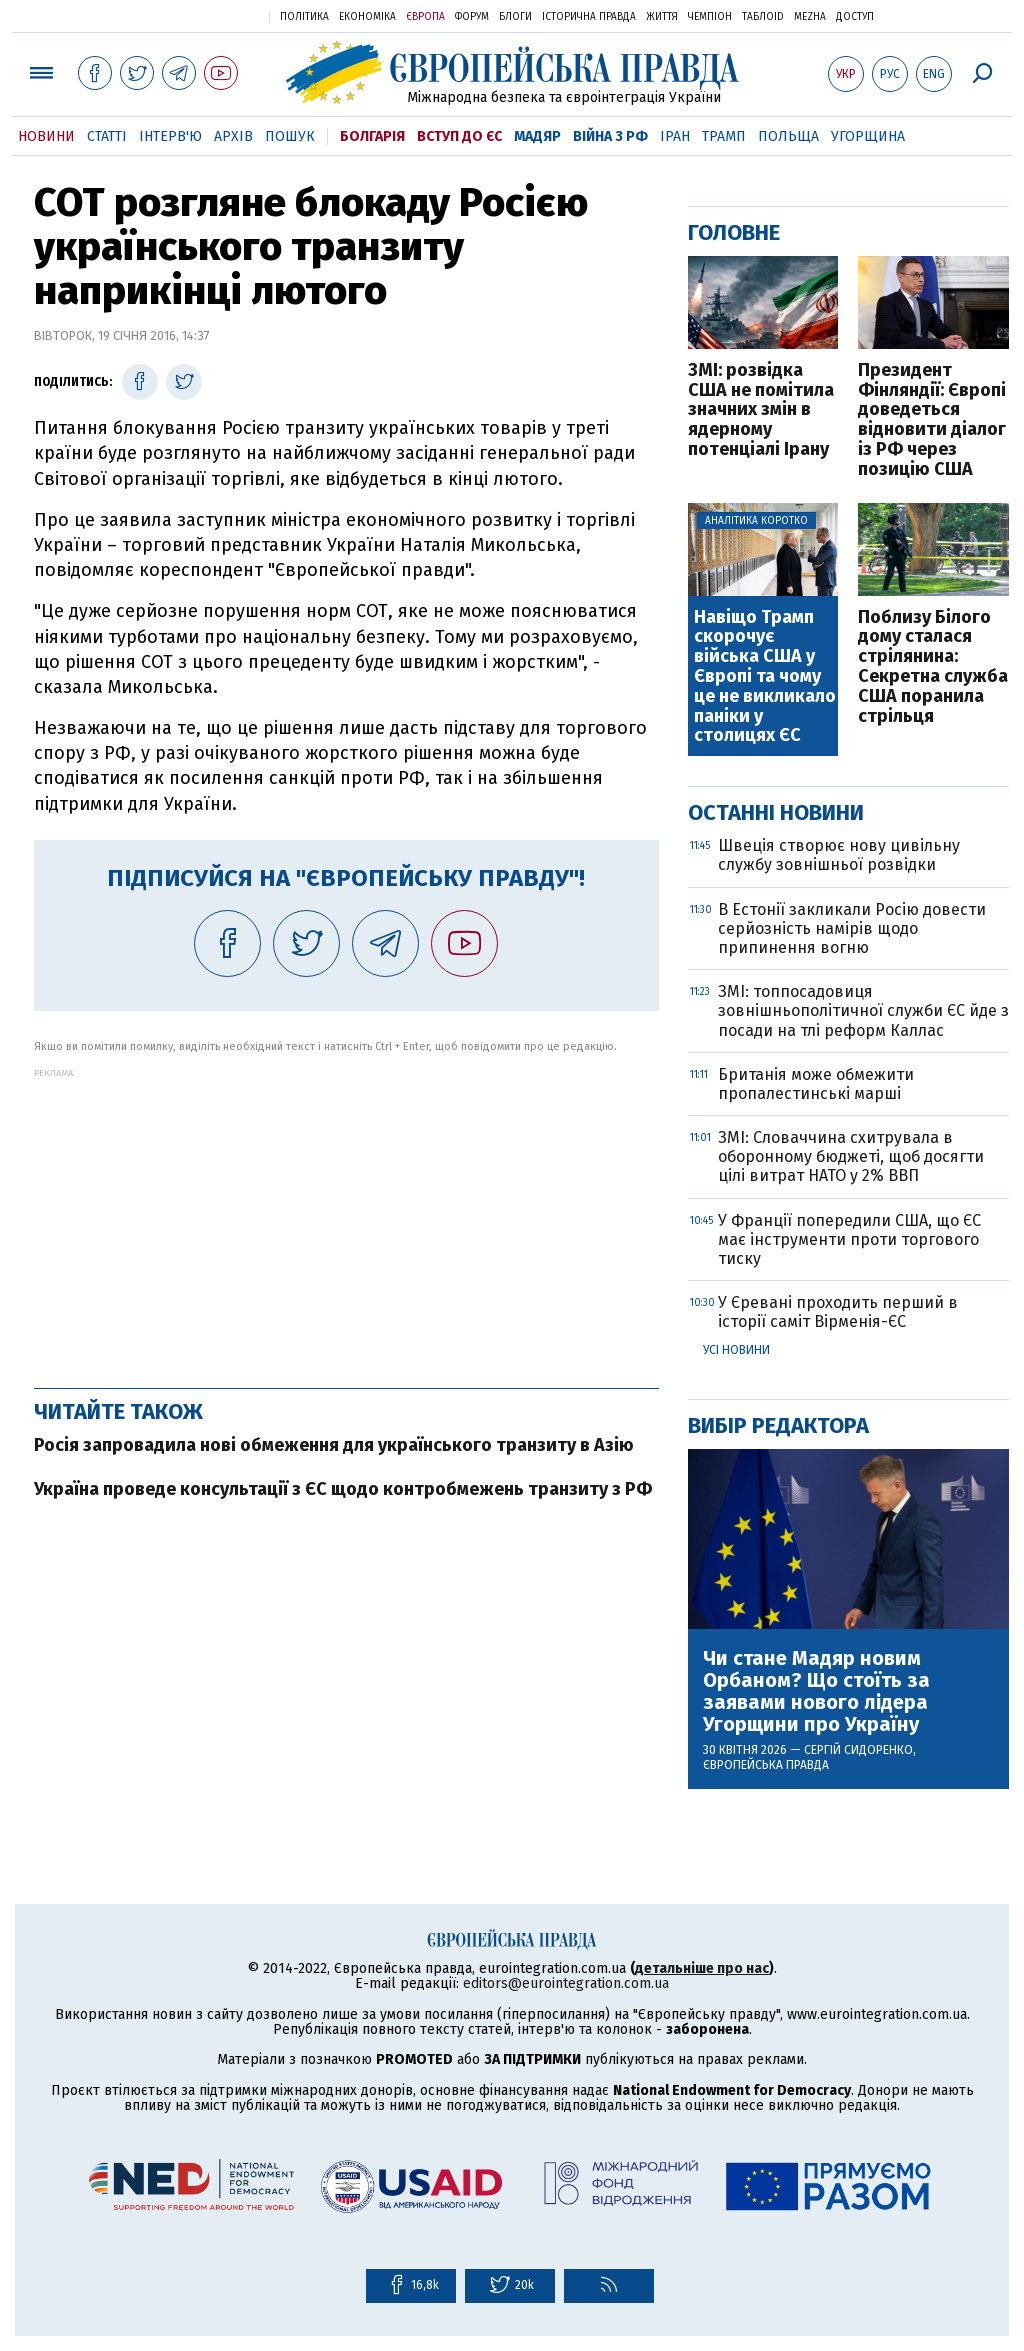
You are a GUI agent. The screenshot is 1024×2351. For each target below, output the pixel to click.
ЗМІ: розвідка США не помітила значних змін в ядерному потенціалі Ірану (761, 410)
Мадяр (537, 136)
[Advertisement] (346, 1218)
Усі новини (736, 1350)
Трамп (724, 136)
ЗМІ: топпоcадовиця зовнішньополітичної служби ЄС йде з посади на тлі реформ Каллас (863, 1010)
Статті (107, 136)
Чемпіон (710, 17)
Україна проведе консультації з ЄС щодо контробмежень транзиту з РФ (343, 1489)
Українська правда (205, 15)
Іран (675, 136)
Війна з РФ (610, 136)
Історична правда (589, 17)
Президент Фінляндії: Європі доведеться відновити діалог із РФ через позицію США (932, 420)
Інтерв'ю (170, 136)
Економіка (367, 17)
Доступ (855, 17)
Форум (472, 17)
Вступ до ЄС (459, 136)
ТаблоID (763, 17)
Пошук (290, 136)
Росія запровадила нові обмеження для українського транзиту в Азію (334, 1445)
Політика (304, 17)
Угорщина (868, 136)
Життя (662, 17)
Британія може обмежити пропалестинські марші (816, 1084)
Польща (788, 136)
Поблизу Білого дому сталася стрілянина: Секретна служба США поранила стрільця (933, 667)
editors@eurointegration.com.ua (566, 1983)
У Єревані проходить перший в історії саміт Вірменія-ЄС (838, 1312)
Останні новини (776, 812)
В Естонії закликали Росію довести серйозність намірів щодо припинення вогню (852, 928)
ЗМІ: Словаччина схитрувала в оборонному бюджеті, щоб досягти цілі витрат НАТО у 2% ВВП (851, 1156)
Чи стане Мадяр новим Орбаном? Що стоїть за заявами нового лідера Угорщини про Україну (816, 1691)
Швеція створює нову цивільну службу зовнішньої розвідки (839, 855)
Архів (233, 136)
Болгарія (372, 136)
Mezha (810, 17)
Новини (46, 136)
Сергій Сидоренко (858, 1750)
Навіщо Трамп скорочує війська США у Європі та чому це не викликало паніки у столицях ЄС (765, 677)
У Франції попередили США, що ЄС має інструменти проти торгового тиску (849, 1239)
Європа (425, 17)
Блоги (515, 17)
